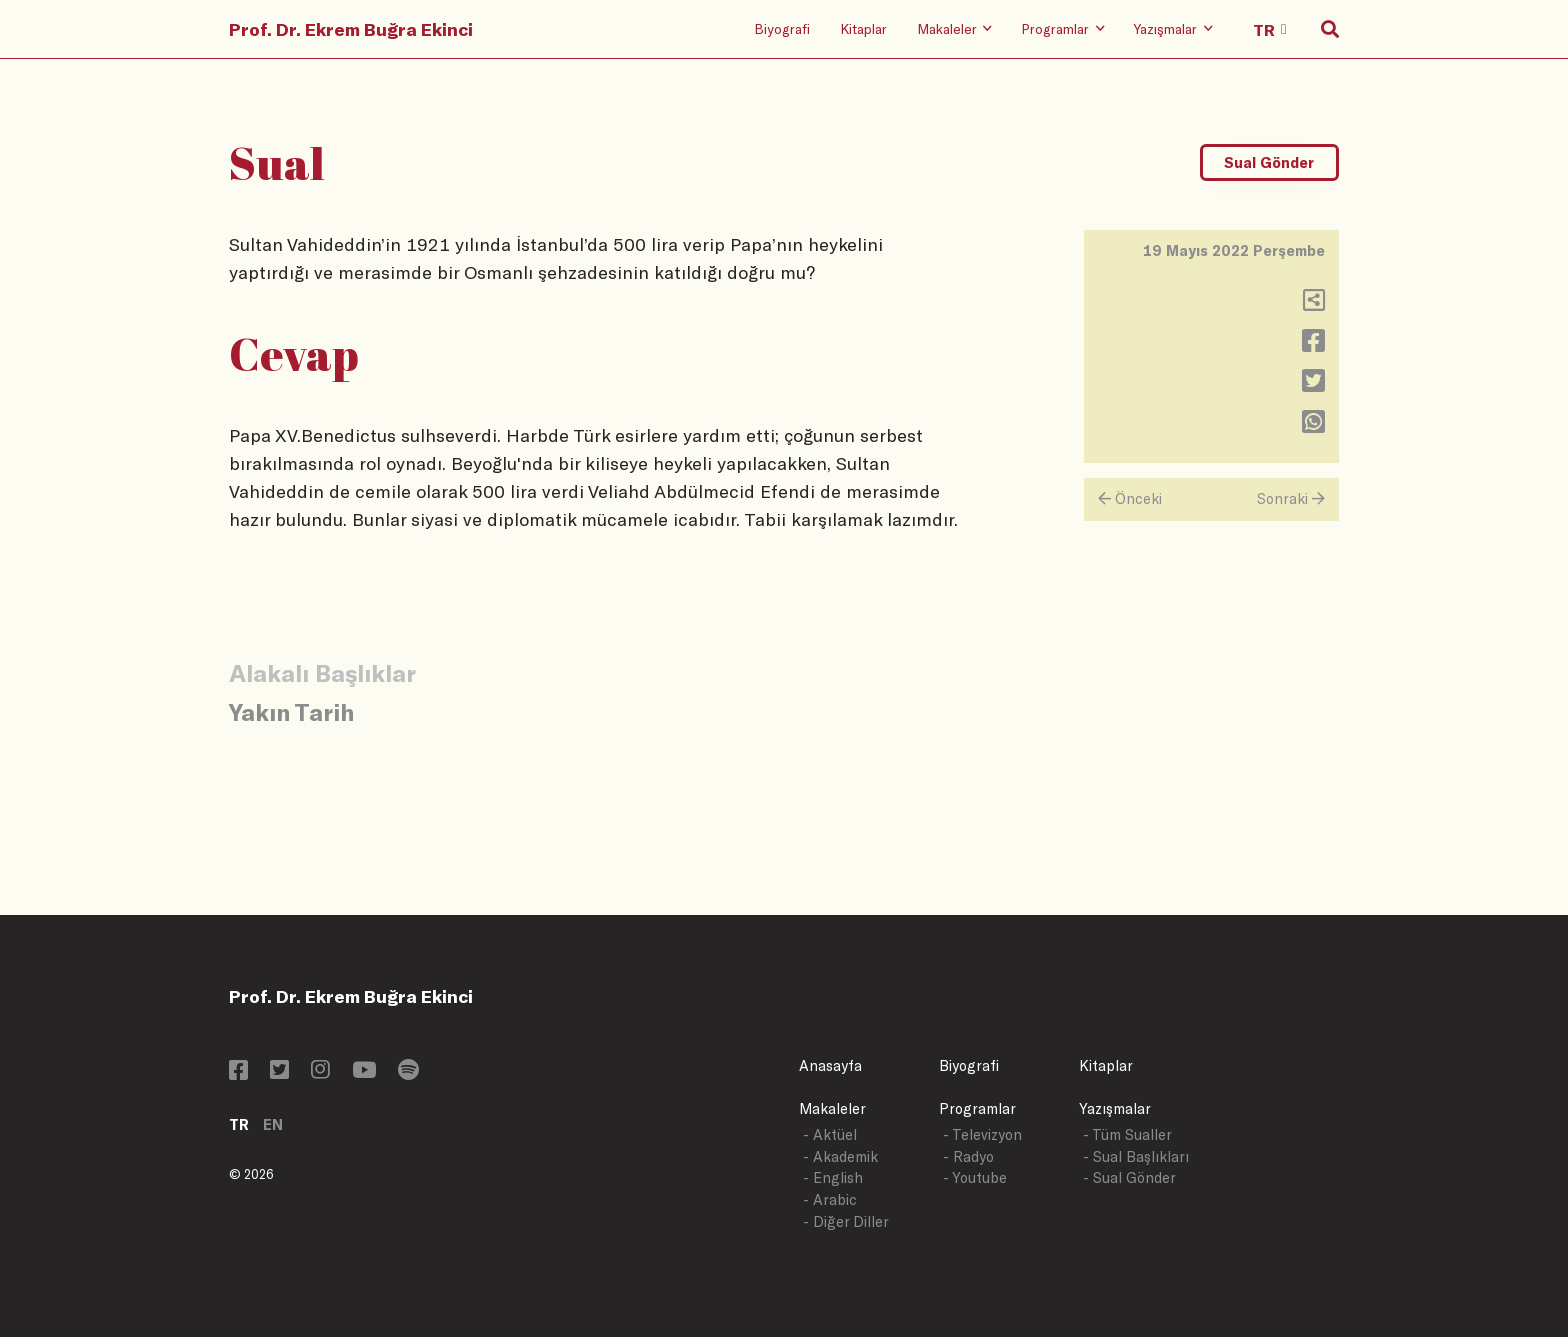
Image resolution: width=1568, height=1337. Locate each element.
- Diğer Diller (846, 1221)
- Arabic (830, 1199)
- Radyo (968, 1156)
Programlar (977, 1108)
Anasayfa (830, 1065)
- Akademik (840, 1156)
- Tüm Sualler (1127, 1134)
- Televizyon (982, 1134)
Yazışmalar (1115, 1108)
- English (833, 1177)
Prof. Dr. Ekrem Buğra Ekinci (351, 29)
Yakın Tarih (291, 711)
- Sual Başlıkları (1136, 1156)
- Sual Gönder (1129, 1177)
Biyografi (782, 28)
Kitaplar (863, 28)
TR (239, 1124)
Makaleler (832, 1108)
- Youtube (975, 1177)
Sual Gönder (1269, 162)
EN (273, 1124)
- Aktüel (830, 1134)
